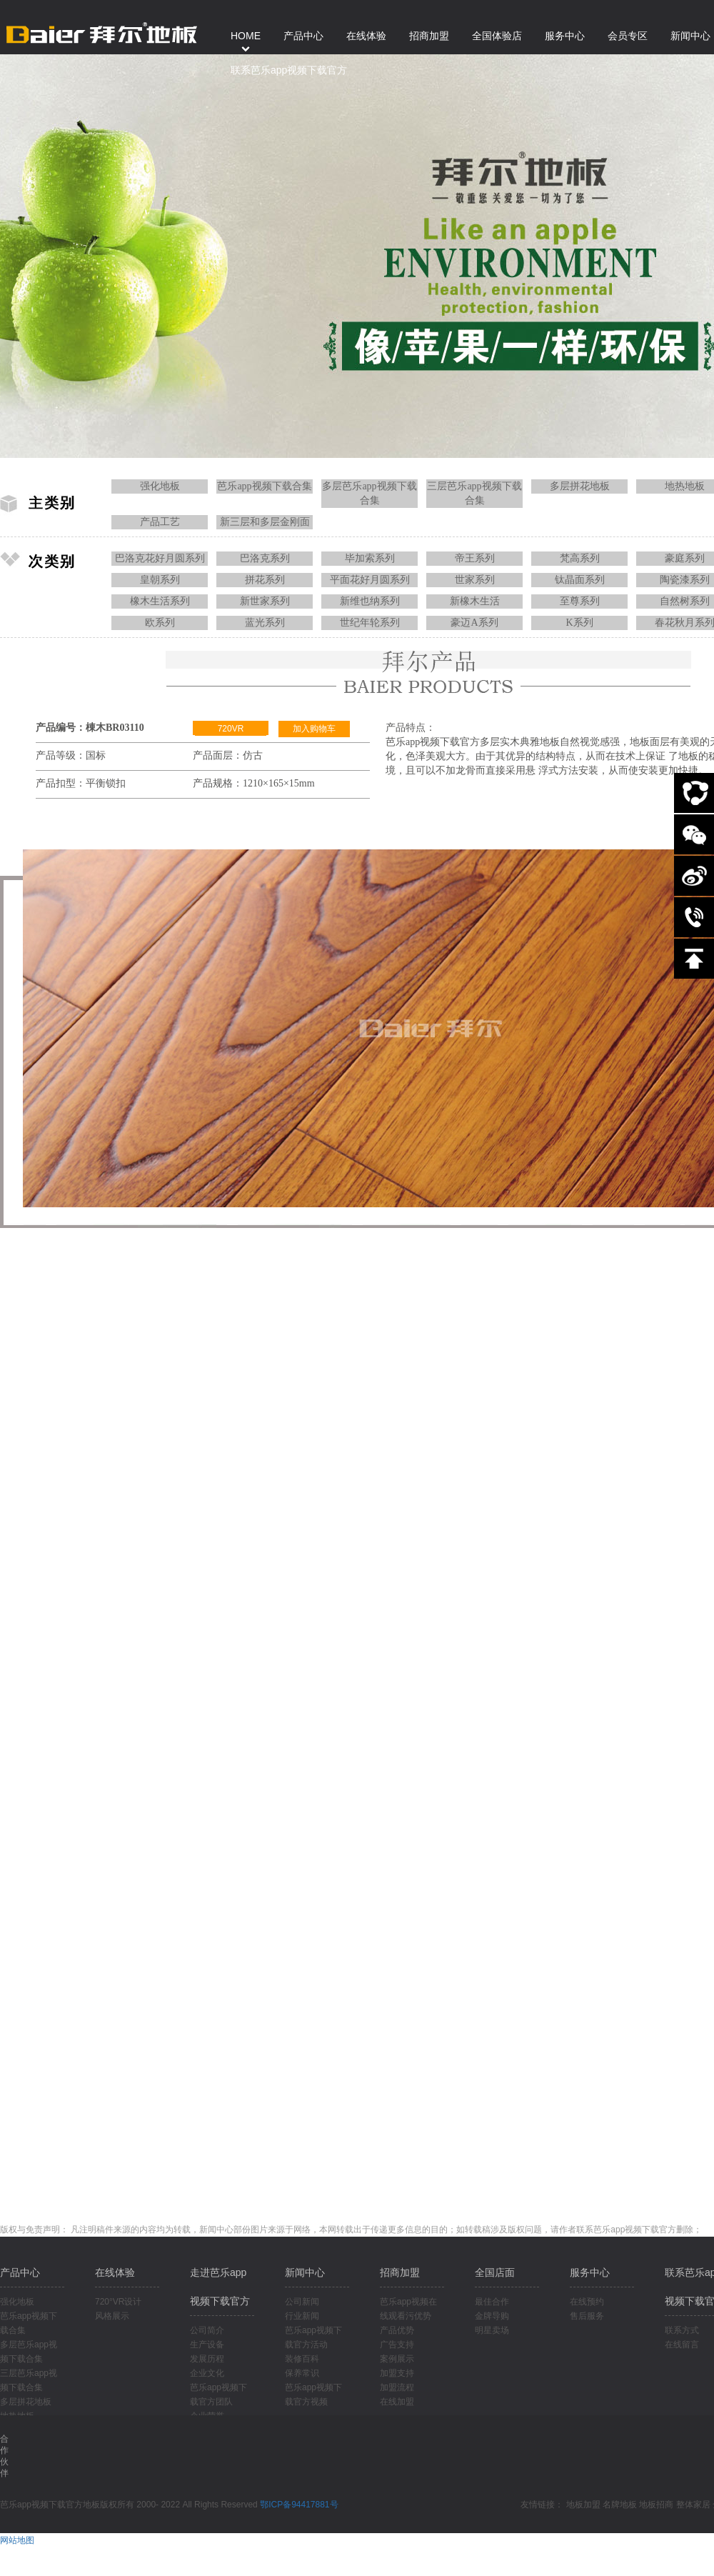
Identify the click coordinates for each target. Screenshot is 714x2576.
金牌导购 (492, 2316)
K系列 (579, 622)
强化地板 (160, 486)
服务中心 (590, 2272)
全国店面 (495, 2272)
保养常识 (302, 2373)
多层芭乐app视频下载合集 (369, 493)
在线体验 (115, 2272)
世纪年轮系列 (370, 622)
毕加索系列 (370, 558)
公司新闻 (302, 2302)
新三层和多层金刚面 (265, 521)
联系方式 (682, 2330)
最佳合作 (492, 2302)
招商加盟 (400, 2272)
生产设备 (207, 2345)
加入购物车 (314, 729)
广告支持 (397, 2345)
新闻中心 (305, 2272)
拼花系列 (265, 579)
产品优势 (397, 2330)
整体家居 (693, 2505)
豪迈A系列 (474, 622)
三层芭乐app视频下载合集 (474, 493)
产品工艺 (160, 521)
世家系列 (475, 579)
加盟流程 (397, 2387)
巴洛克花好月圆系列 (160, 558)
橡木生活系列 (160, 601)
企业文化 (207, 2373)
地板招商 (656, 2505)
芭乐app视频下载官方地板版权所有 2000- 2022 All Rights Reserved (130, 2505)
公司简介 (207, 2330)
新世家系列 (265, 601)
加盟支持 (397, 2373)
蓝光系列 (265, 622)
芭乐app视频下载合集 (264, 486)
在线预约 (587, 2302)
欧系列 (160, 622)
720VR (231, 729)
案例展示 (397, 2359)
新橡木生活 (475, 601)
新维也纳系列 (370, 601)
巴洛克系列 (265, 558)
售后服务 (587, 2316)
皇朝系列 (160, 579)
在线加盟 (397, 2402)
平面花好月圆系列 (370, 579)
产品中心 (20, 2272)
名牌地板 (620, 2505)
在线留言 (682, 2345)
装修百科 (302, 2359)
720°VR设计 (118, 2302)
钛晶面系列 (580, 579)
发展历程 (207, 2359)
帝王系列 (475, 558)
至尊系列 (580, 601)
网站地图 (17, 2540)
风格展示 (112, 2316)
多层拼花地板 (580, 486)
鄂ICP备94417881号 (299, 2505)
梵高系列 (580, 558)
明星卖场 (492, 2330)
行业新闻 (302, 2316)
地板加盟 (583, 2505)
